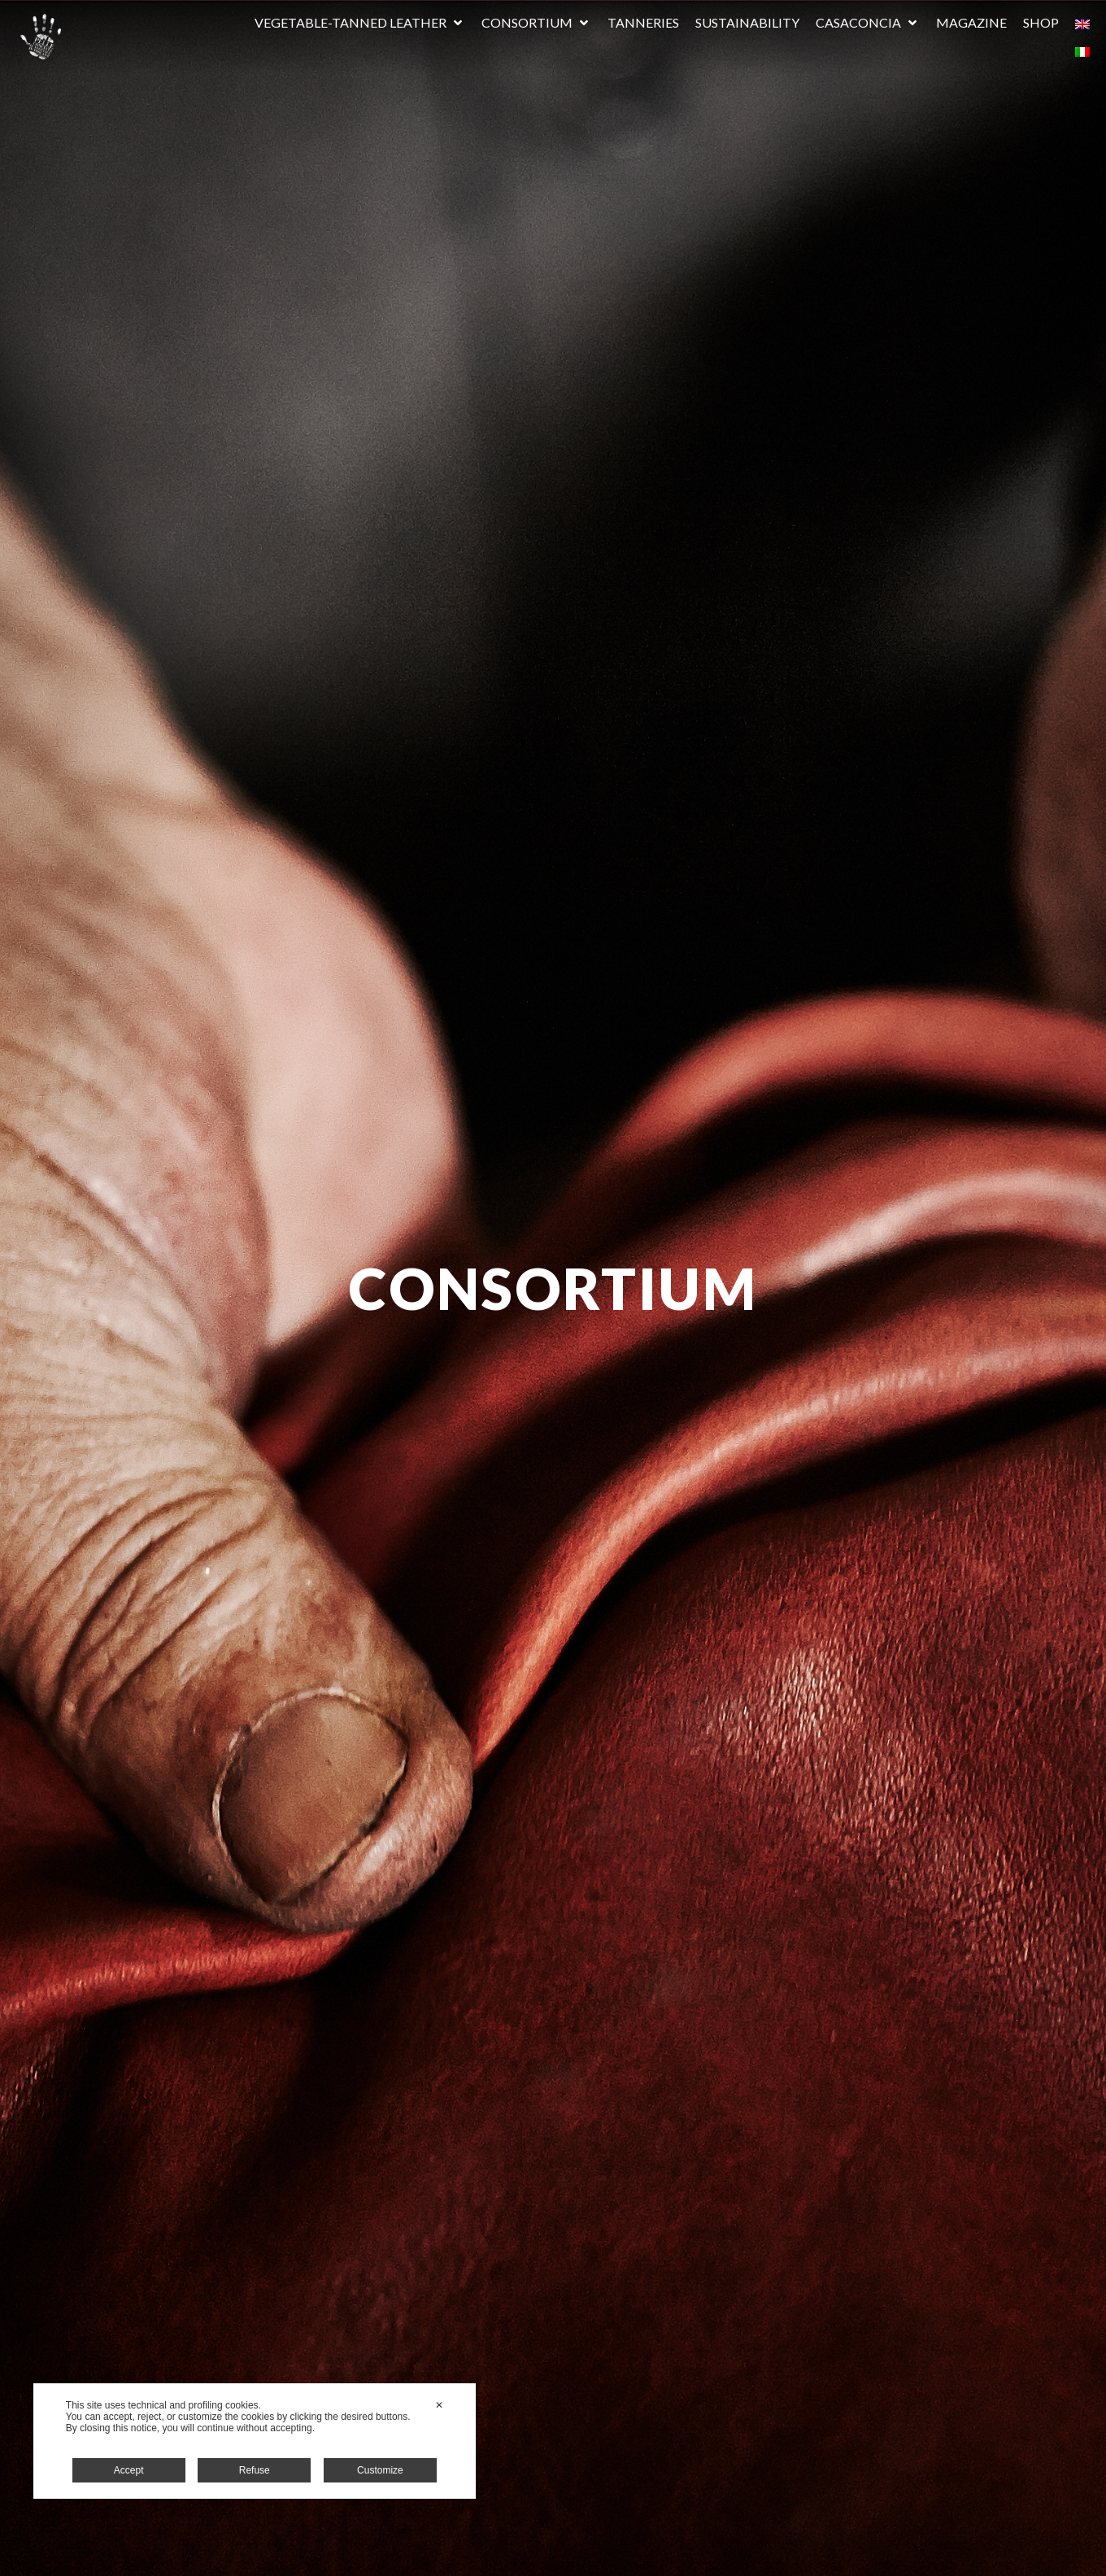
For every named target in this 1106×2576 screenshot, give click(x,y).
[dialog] (254, 2441)
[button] (359, 23)
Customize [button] (380, 2470)
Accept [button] (129, 2470)
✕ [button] (439, 2405)
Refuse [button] (254, 2470)
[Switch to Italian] (1082, 50)
